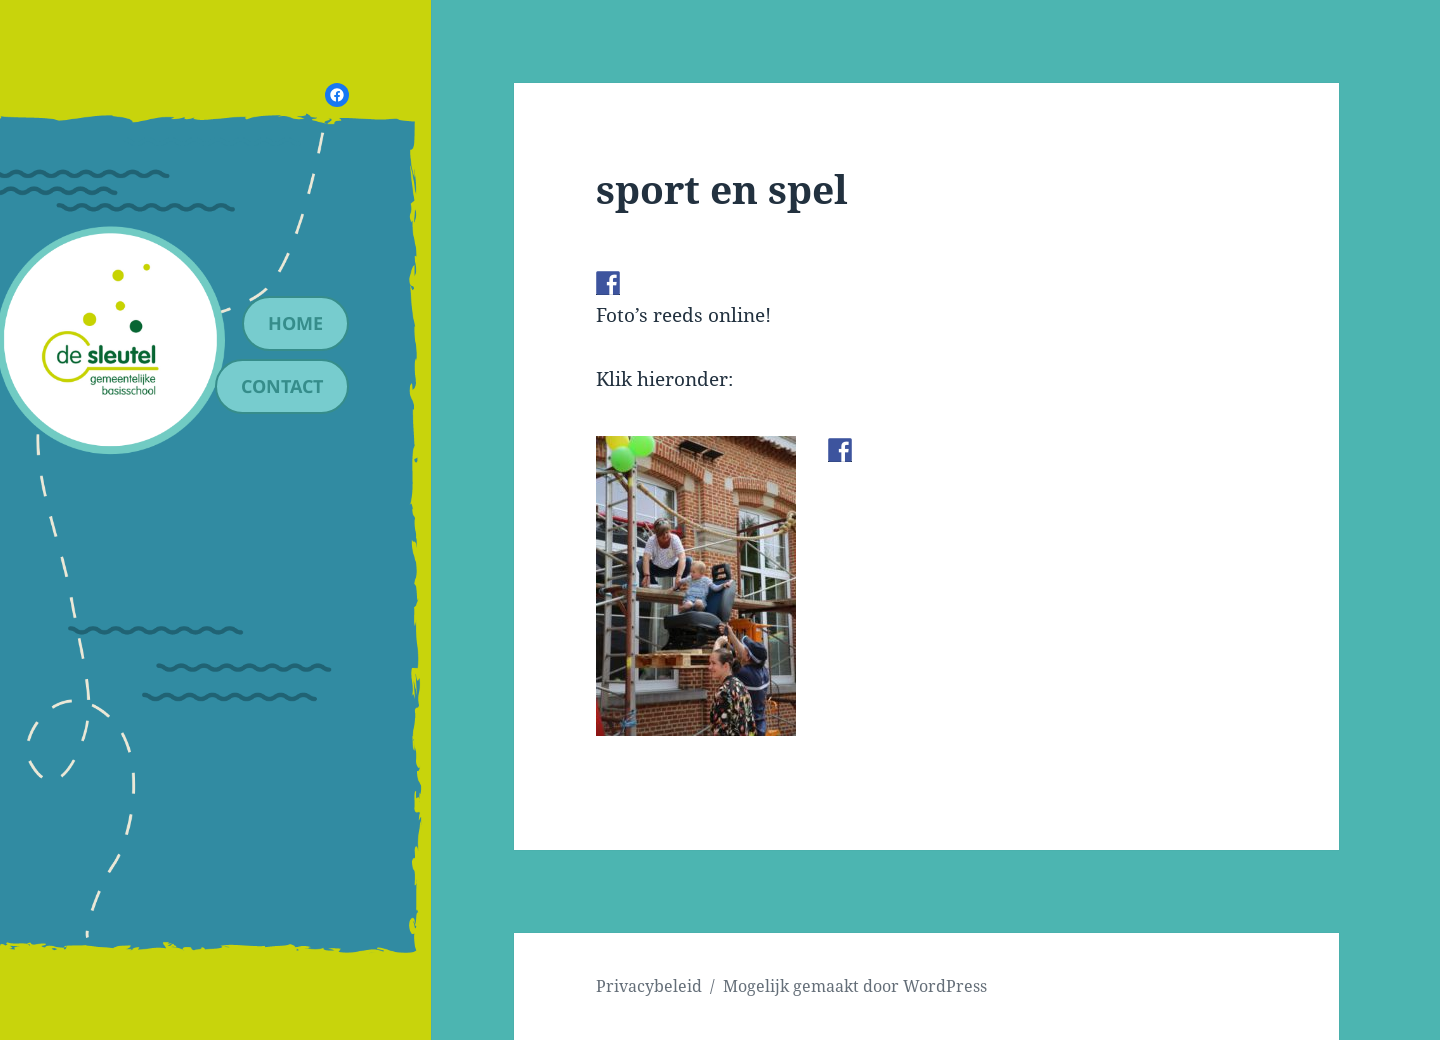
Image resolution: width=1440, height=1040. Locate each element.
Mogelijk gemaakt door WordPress (855, 986)
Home (295, 323)
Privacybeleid (649, 986)
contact (282, 386)
